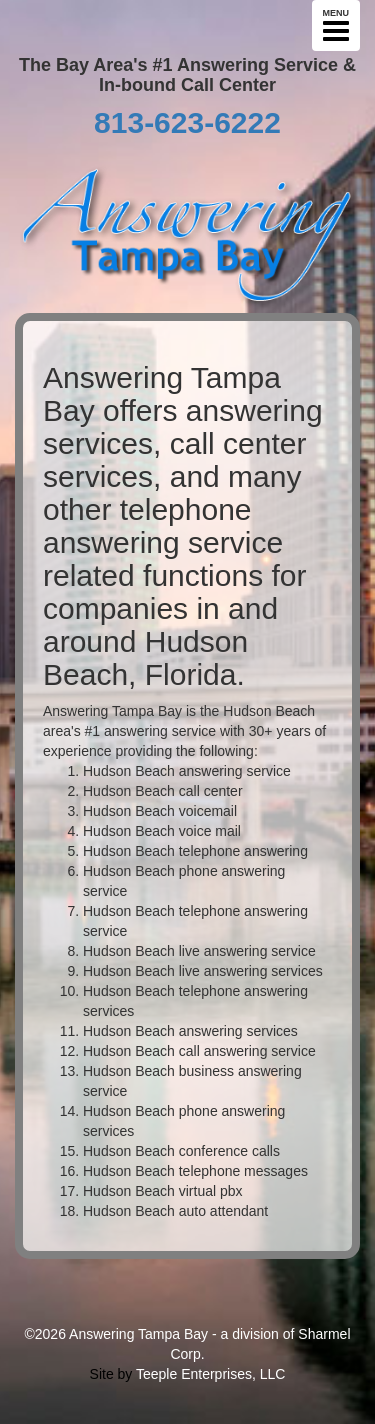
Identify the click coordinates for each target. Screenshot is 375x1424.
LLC (273, 1374)
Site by (111, 1374)
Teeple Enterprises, (196, 1374)
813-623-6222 (187, 122)
